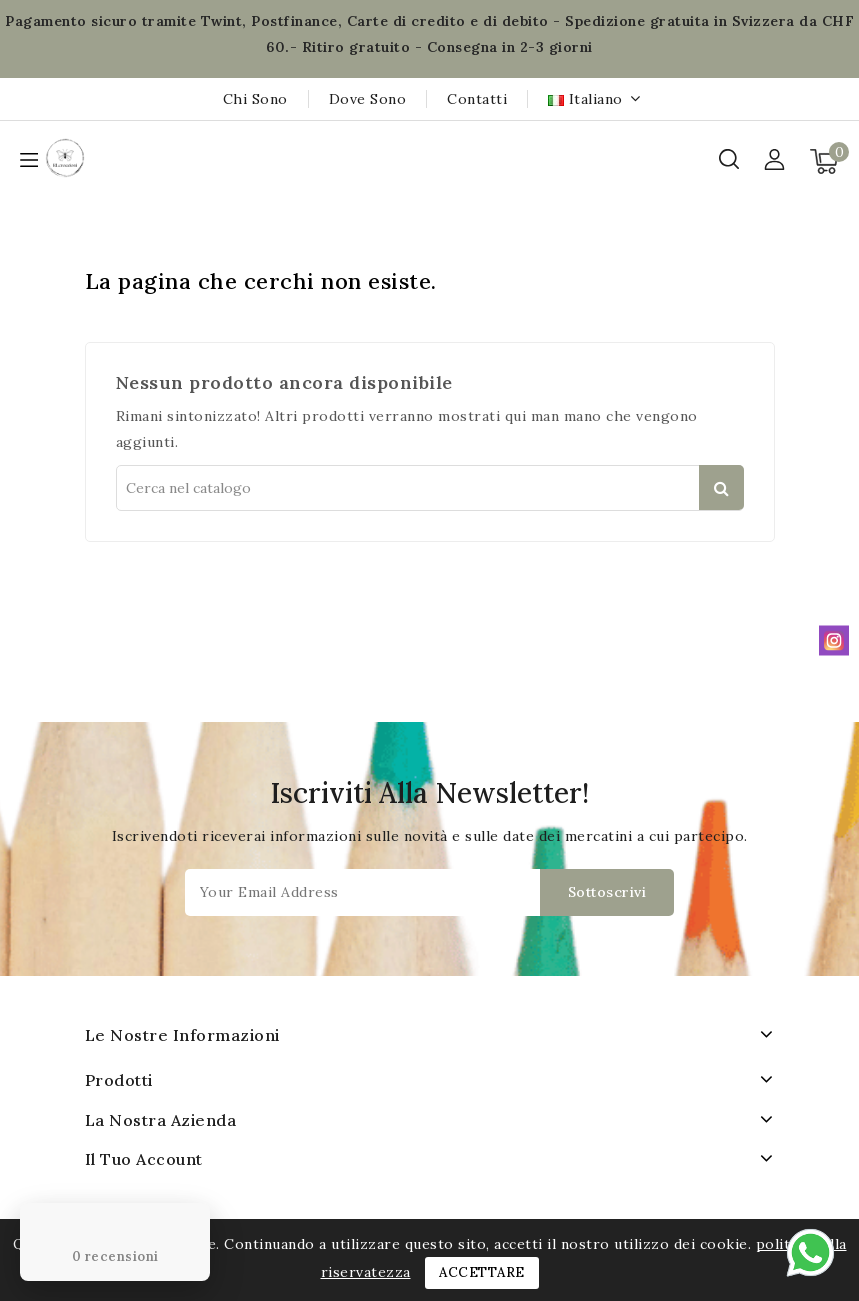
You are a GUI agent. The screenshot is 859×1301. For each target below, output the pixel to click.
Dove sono (368, 99)
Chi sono (255, 99)
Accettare (482, 1272)
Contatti (477, 99)
